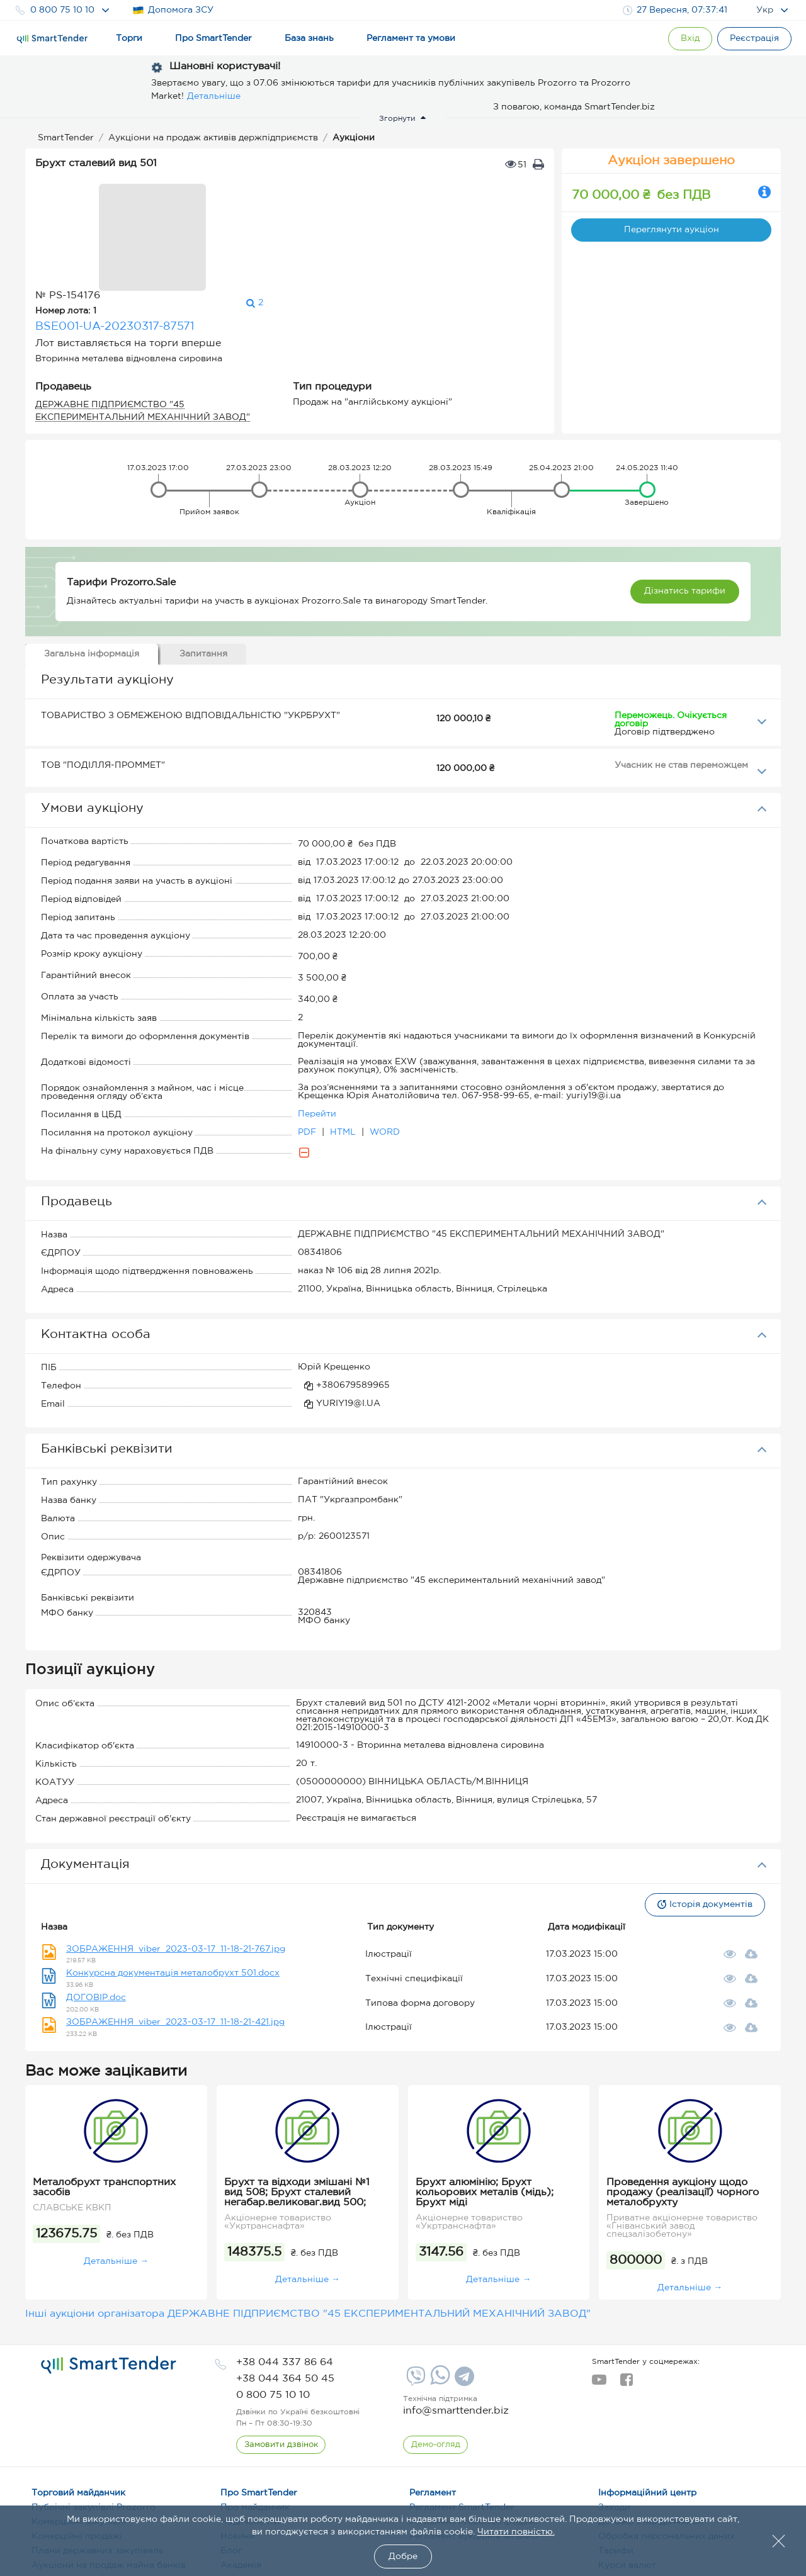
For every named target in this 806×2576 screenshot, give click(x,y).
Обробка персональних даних (666, 2457)
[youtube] (599, 2305)
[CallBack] (281, 2366)
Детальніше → (116, 2182)
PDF (308, 1053)
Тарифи (615, 2472)
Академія (240, 2486)
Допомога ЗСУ (172, 10)
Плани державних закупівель (97, 2472)
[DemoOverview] (435, 2366)
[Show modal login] (683, 38)
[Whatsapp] (438, 2303)
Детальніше (214, 96)
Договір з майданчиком (650, 2443)
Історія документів (703, 1825)
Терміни (238, 2501)
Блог (231, 2472)
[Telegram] (462, 2302)
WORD (385, 1053)
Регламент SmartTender (461, 2429)
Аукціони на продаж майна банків (108, 2486)
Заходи (614, 2429)
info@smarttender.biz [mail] (456, 2332)
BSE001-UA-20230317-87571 (265, 220)
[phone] (284, 2283)
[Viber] (414, 2302)
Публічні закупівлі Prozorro (93, 2429)
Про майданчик (255, 2429)
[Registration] (752, 38)
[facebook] (626, 2305)
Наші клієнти (250, 2443)
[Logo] (52, 39)
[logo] (108, 2286)
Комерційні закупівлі (78, 2443)
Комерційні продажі (76, 2457)
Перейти (317, 1035)
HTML (344, 1053)
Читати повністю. (516, 2532)
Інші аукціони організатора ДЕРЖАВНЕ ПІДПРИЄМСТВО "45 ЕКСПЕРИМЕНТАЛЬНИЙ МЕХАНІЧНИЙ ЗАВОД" (308, 2235)
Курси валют (627, 2486)
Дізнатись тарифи (684, 512)
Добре (403, 2556)
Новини (237, 2457)
